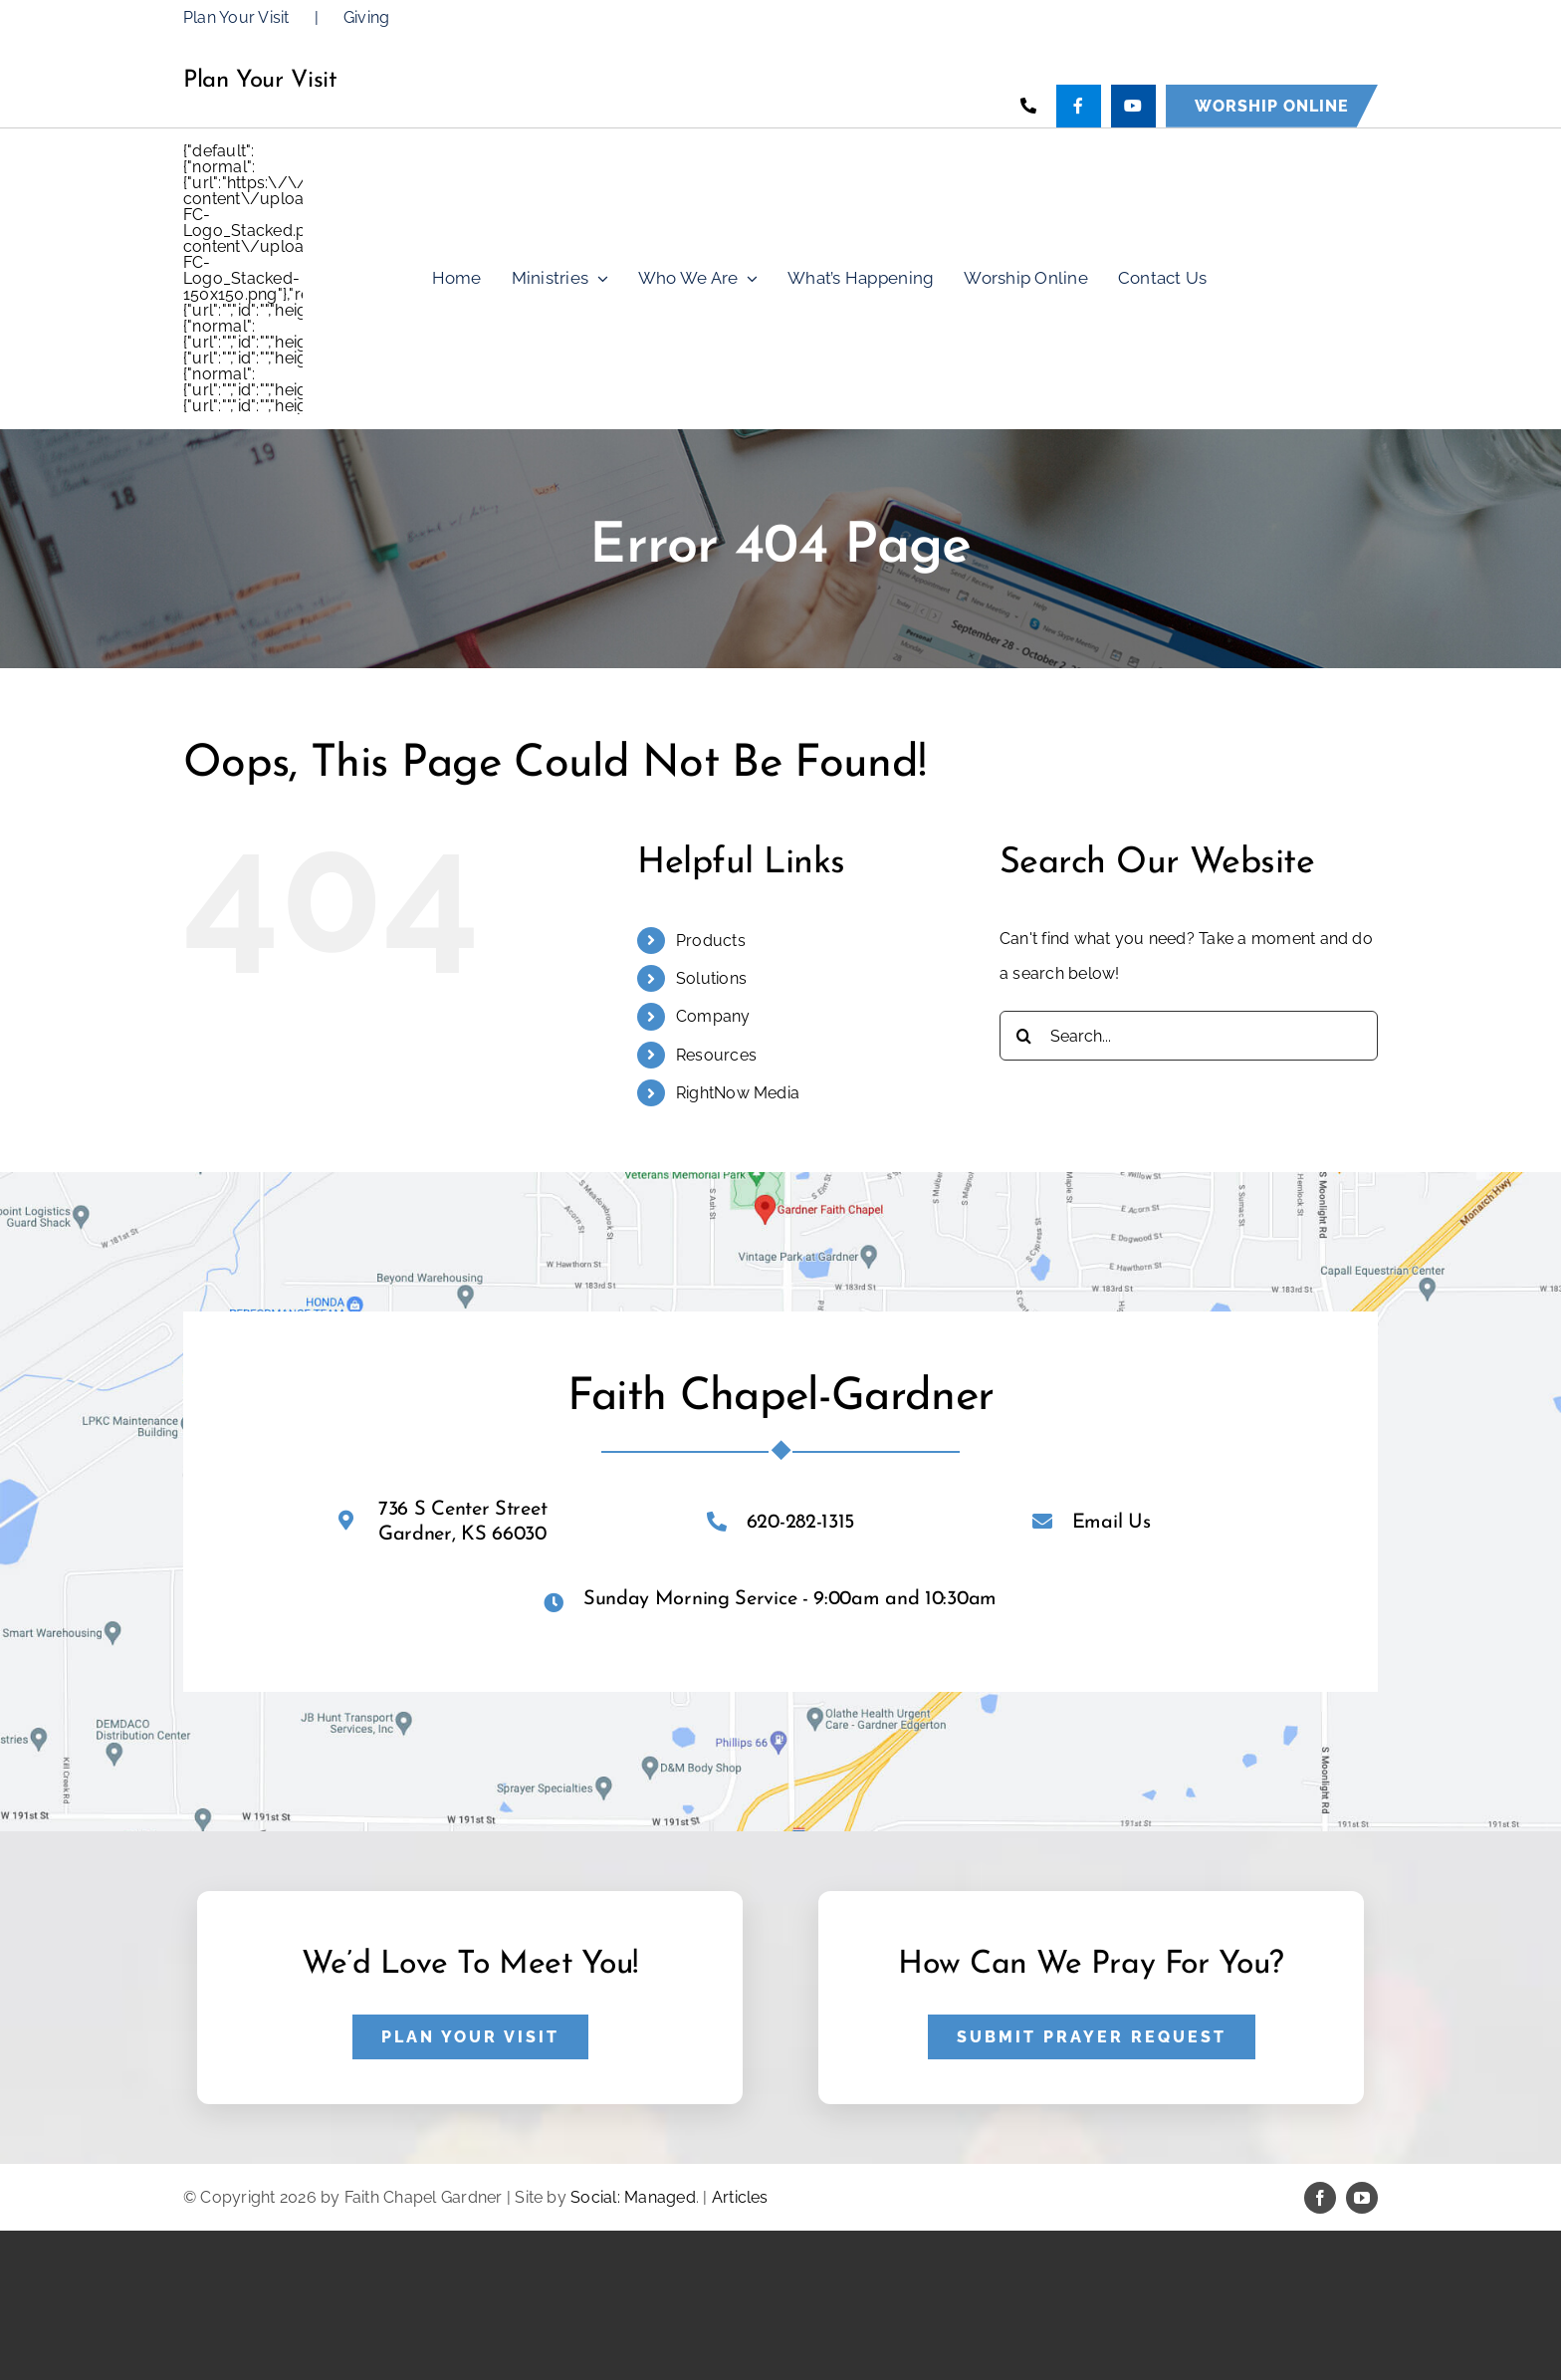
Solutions (711, 978)
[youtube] (1362, 2198)
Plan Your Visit (236, 17)
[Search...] (1189, 1036)
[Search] (1024, 1036)
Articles (740, 2197)
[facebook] (1320, 2198)
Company (713, 1016)
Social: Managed (633, 2197)
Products (711, 940)
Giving (366, 17)
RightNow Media (737, 1092)
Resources (716, 1055)
